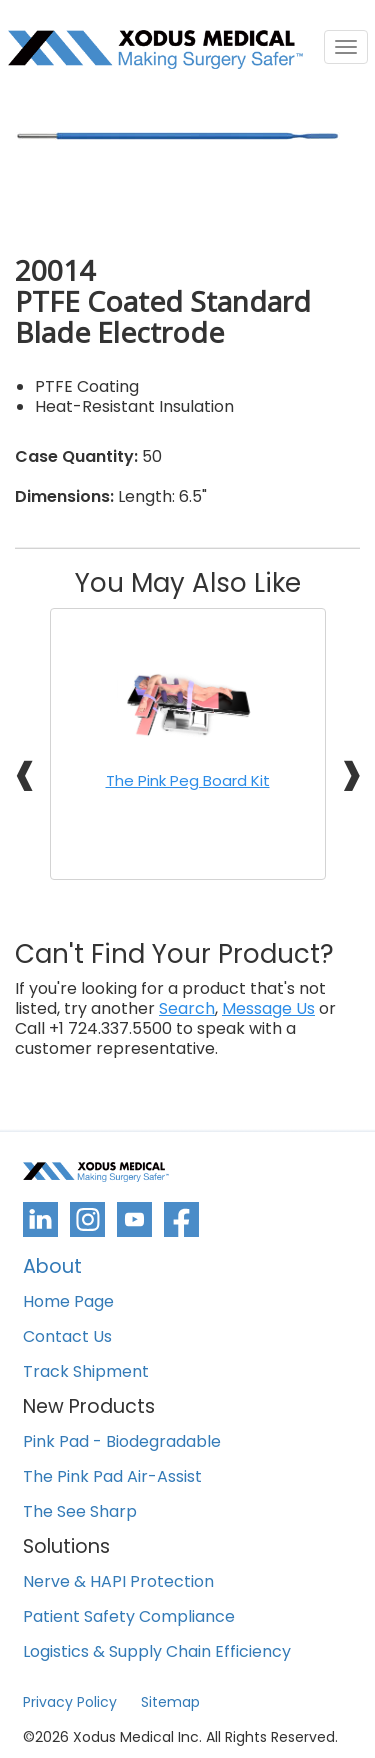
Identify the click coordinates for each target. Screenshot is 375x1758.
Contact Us (67, 1337)
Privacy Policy (70, 1702)
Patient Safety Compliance (129, 1617)
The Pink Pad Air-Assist (112, 1477)
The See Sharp (80, 1512)
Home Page (68, 1302)
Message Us (268, 1009)
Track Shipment (86, 1372)
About (52, 1268)
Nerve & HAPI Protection (118, 1582)
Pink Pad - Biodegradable (122, 1442)
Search (187, 1009)
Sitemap (170, 1702)
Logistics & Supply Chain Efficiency (157, 1652)
